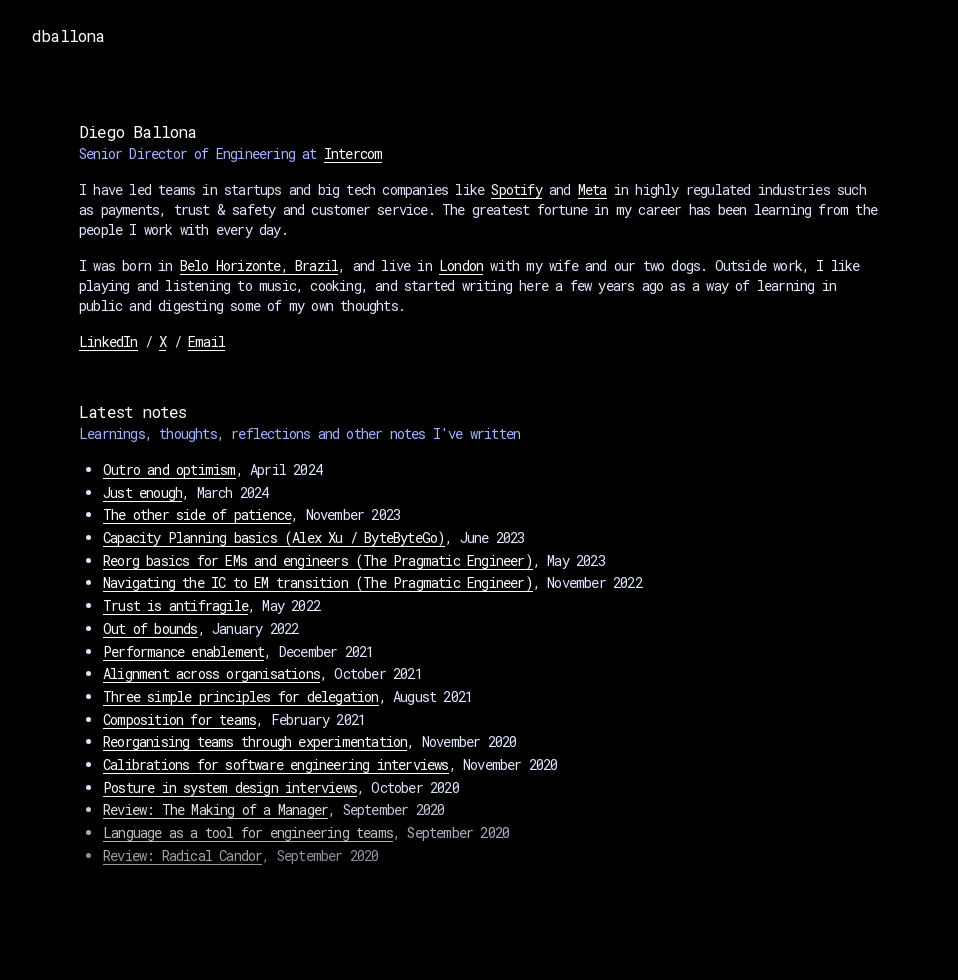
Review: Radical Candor (182, 855)
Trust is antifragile (175, 605)
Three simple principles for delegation (241, 696)
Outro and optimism (169, 469)
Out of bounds (150, 628)
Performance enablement (183, 651)
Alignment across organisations (211, 673)
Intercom (353, 153)
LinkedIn (108, 341)
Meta (592, 189)
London (461, 265)
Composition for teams (179, 719)
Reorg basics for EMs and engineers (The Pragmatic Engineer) (318, 560)
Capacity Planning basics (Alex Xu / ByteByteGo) (274, 537)
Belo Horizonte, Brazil (259, 265)
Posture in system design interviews (230, 787)
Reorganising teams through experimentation (255, 741)
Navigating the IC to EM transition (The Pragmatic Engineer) (318, 582)
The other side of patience (197, 514)
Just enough (142, 492)
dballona (68, 35)
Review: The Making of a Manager (215, 809)
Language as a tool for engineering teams (248, 832)
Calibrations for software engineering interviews (276, 764)
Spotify (516, 189)
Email (206, 341)
